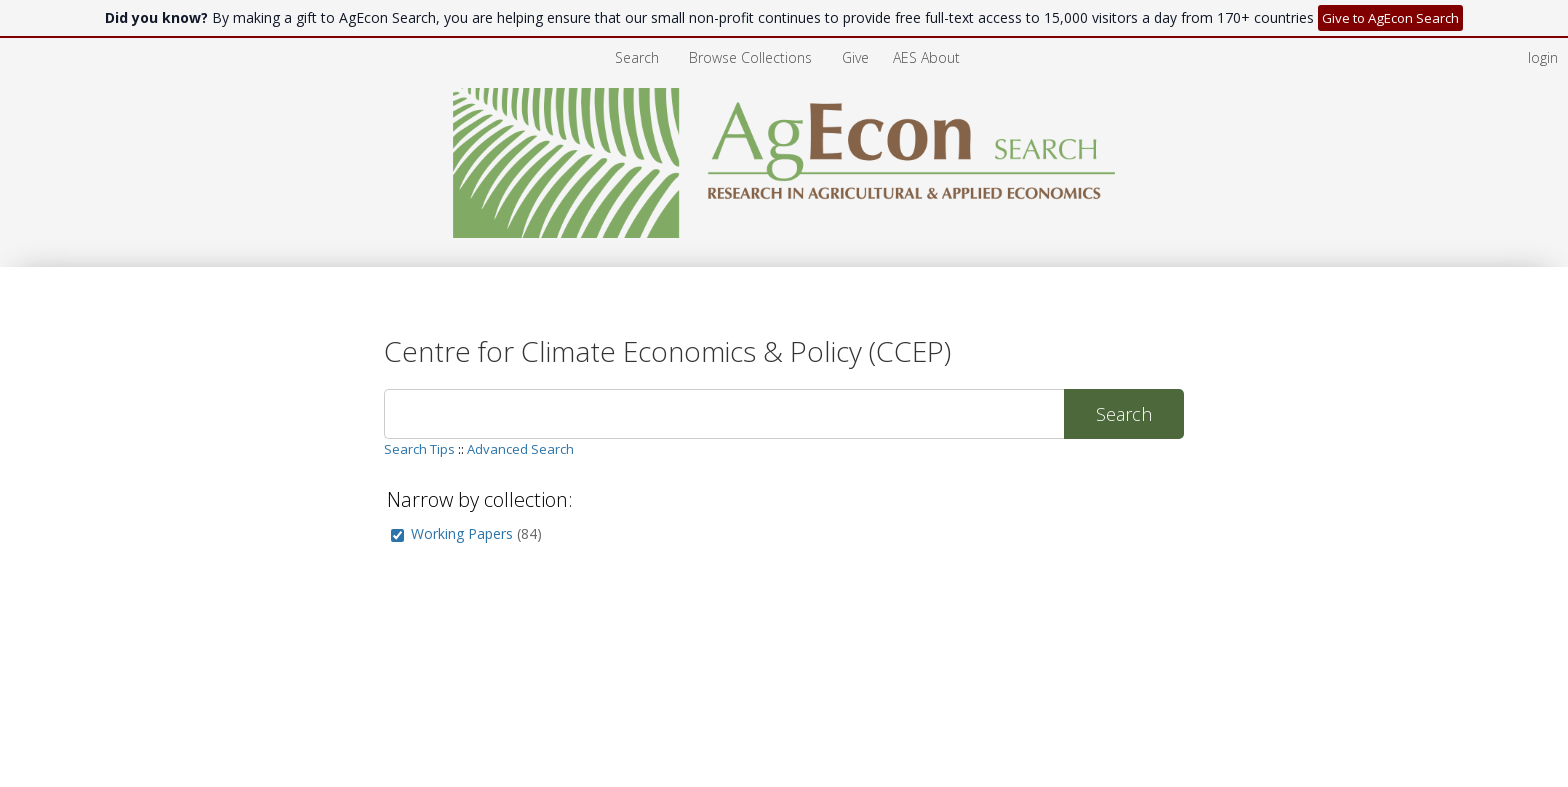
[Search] (724, 414)
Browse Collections (752, 57)
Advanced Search (520, 449)
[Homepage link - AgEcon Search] (784, 232)
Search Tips (419, 449)
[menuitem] (752, 57)
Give (857, 57)
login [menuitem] (1543, 57)
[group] (397, 535)
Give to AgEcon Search (1390, 18)
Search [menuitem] (637, 57)
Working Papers (462, 533)
